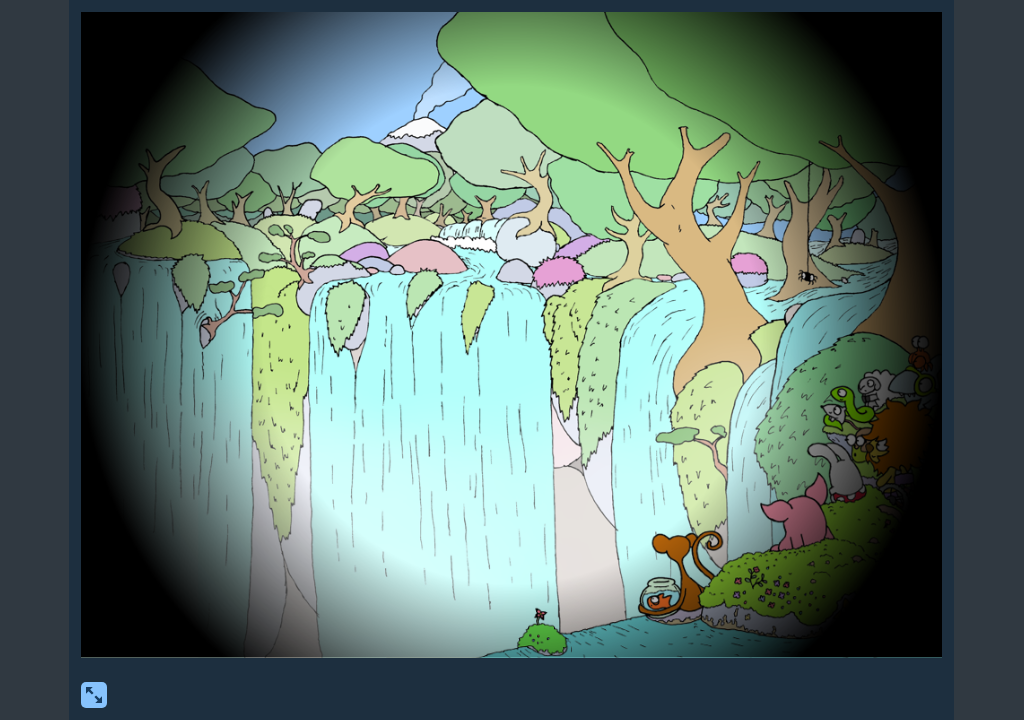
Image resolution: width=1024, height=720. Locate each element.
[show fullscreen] (94, 695)
